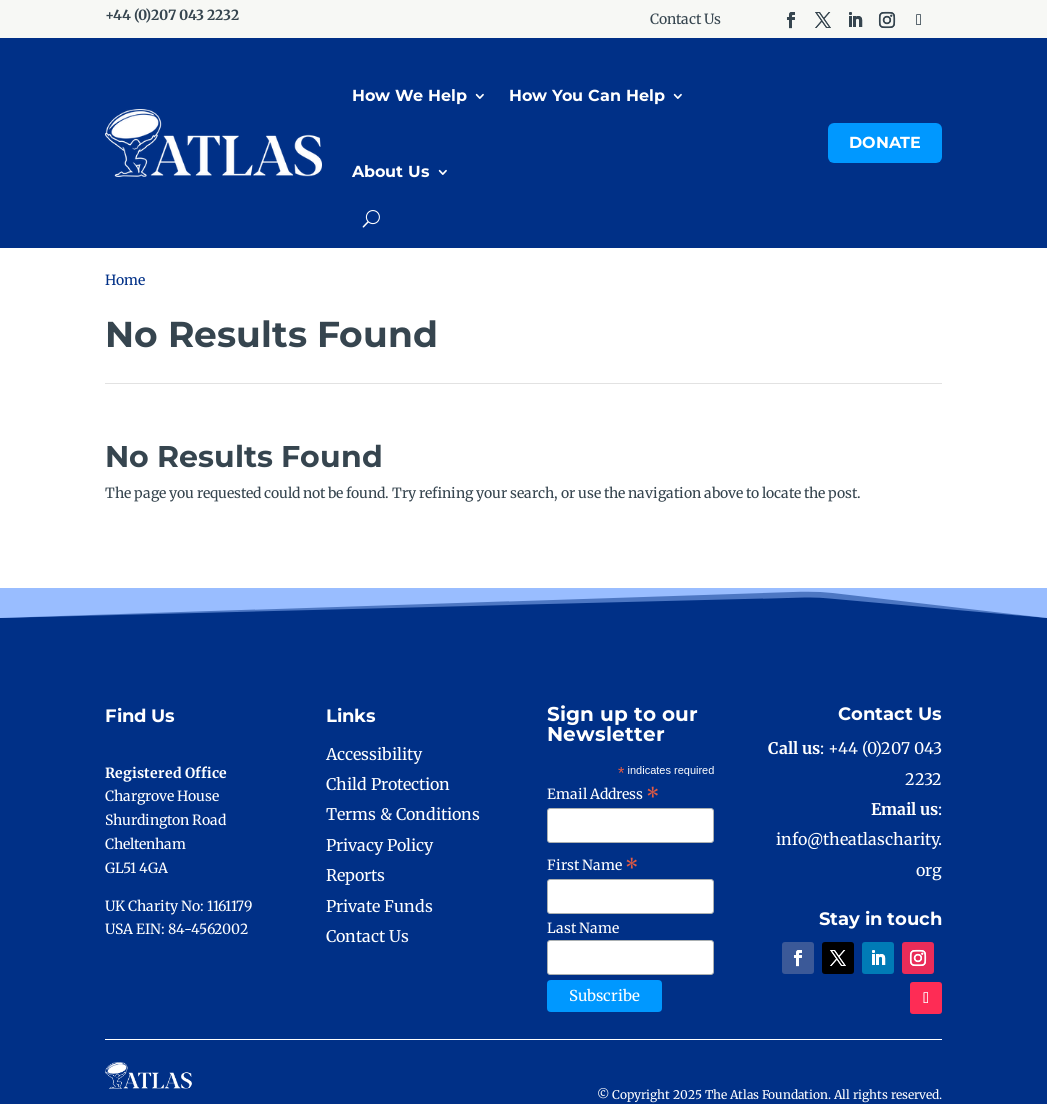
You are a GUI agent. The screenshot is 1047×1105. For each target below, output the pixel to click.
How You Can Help (587, 96)
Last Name (583, 929)
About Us (391, 172)
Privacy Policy (379, 846)
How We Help (409, 96)
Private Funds (379, 906)
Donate (885, 143)
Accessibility (374, 755)
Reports (355, 876)
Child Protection (388, 785)
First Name (593, 866)
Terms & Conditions (403, 815)
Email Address (603, 795)
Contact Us (685, 20)
